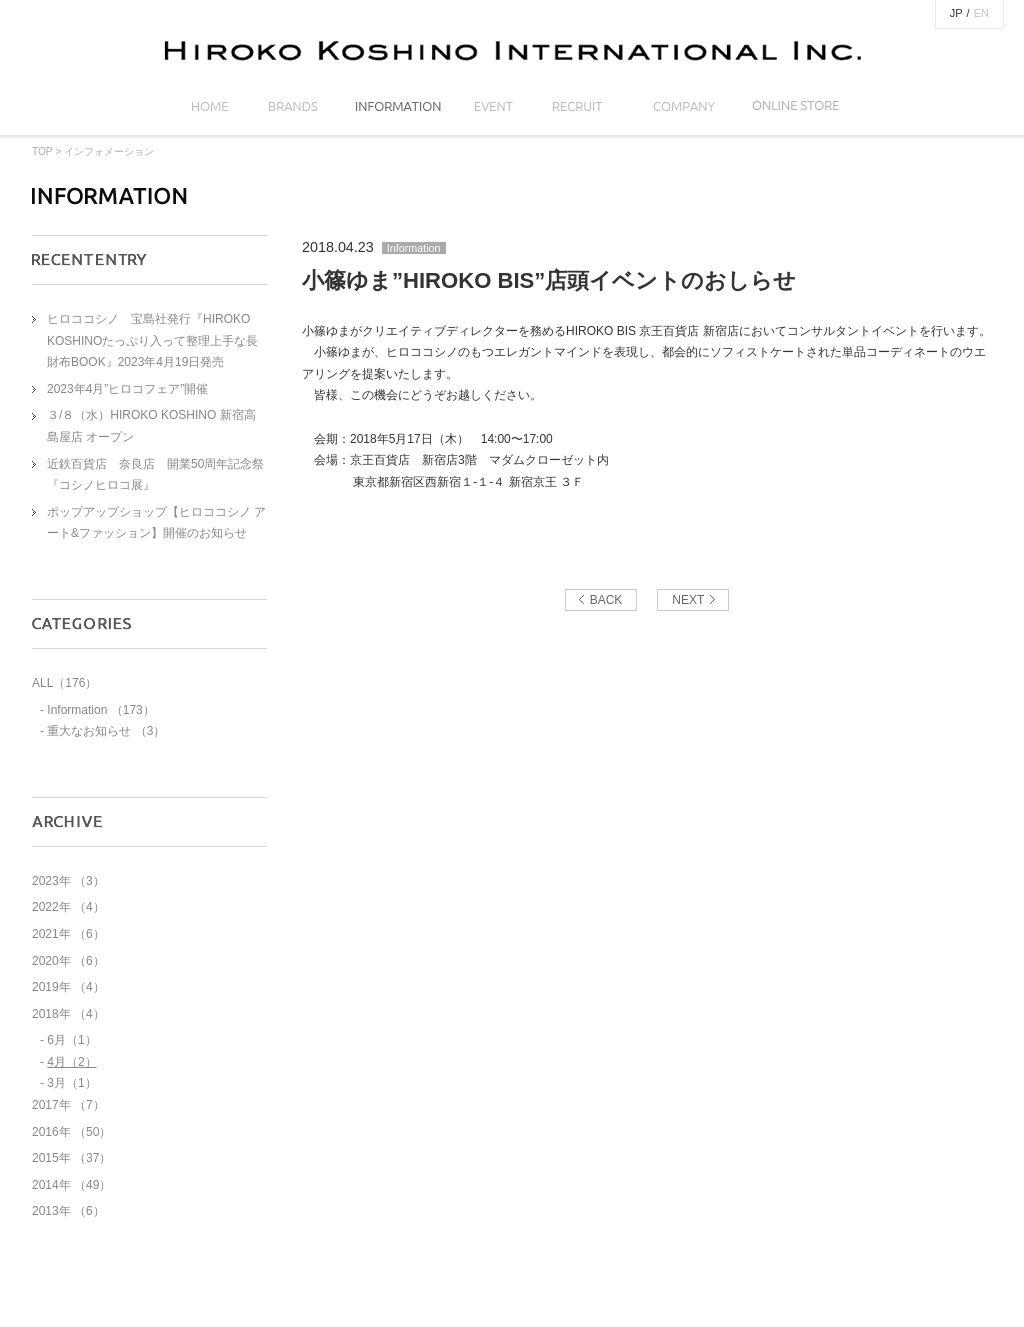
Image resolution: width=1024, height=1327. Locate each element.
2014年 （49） (71, 1185)
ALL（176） (64, 683)
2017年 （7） (68, 1105)
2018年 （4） (68, 1014)
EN (981, 13)
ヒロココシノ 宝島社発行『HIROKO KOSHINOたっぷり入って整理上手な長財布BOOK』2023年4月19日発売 (152, 340)
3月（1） (71, 1083)
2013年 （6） (68, 1211)
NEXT (688, 600)
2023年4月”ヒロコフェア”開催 (127, 389)
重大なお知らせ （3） (106, 731)
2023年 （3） (68, 881)
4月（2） (71, 1062)
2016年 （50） (71, 1132)
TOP (42, 151)
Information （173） (100, 710)
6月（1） (71, 1040)
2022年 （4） (68, 907)
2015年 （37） (71, 1158)
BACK (606, 600)
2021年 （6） (68, 934)
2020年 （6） (68, 961)
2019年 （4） (68, 987)
